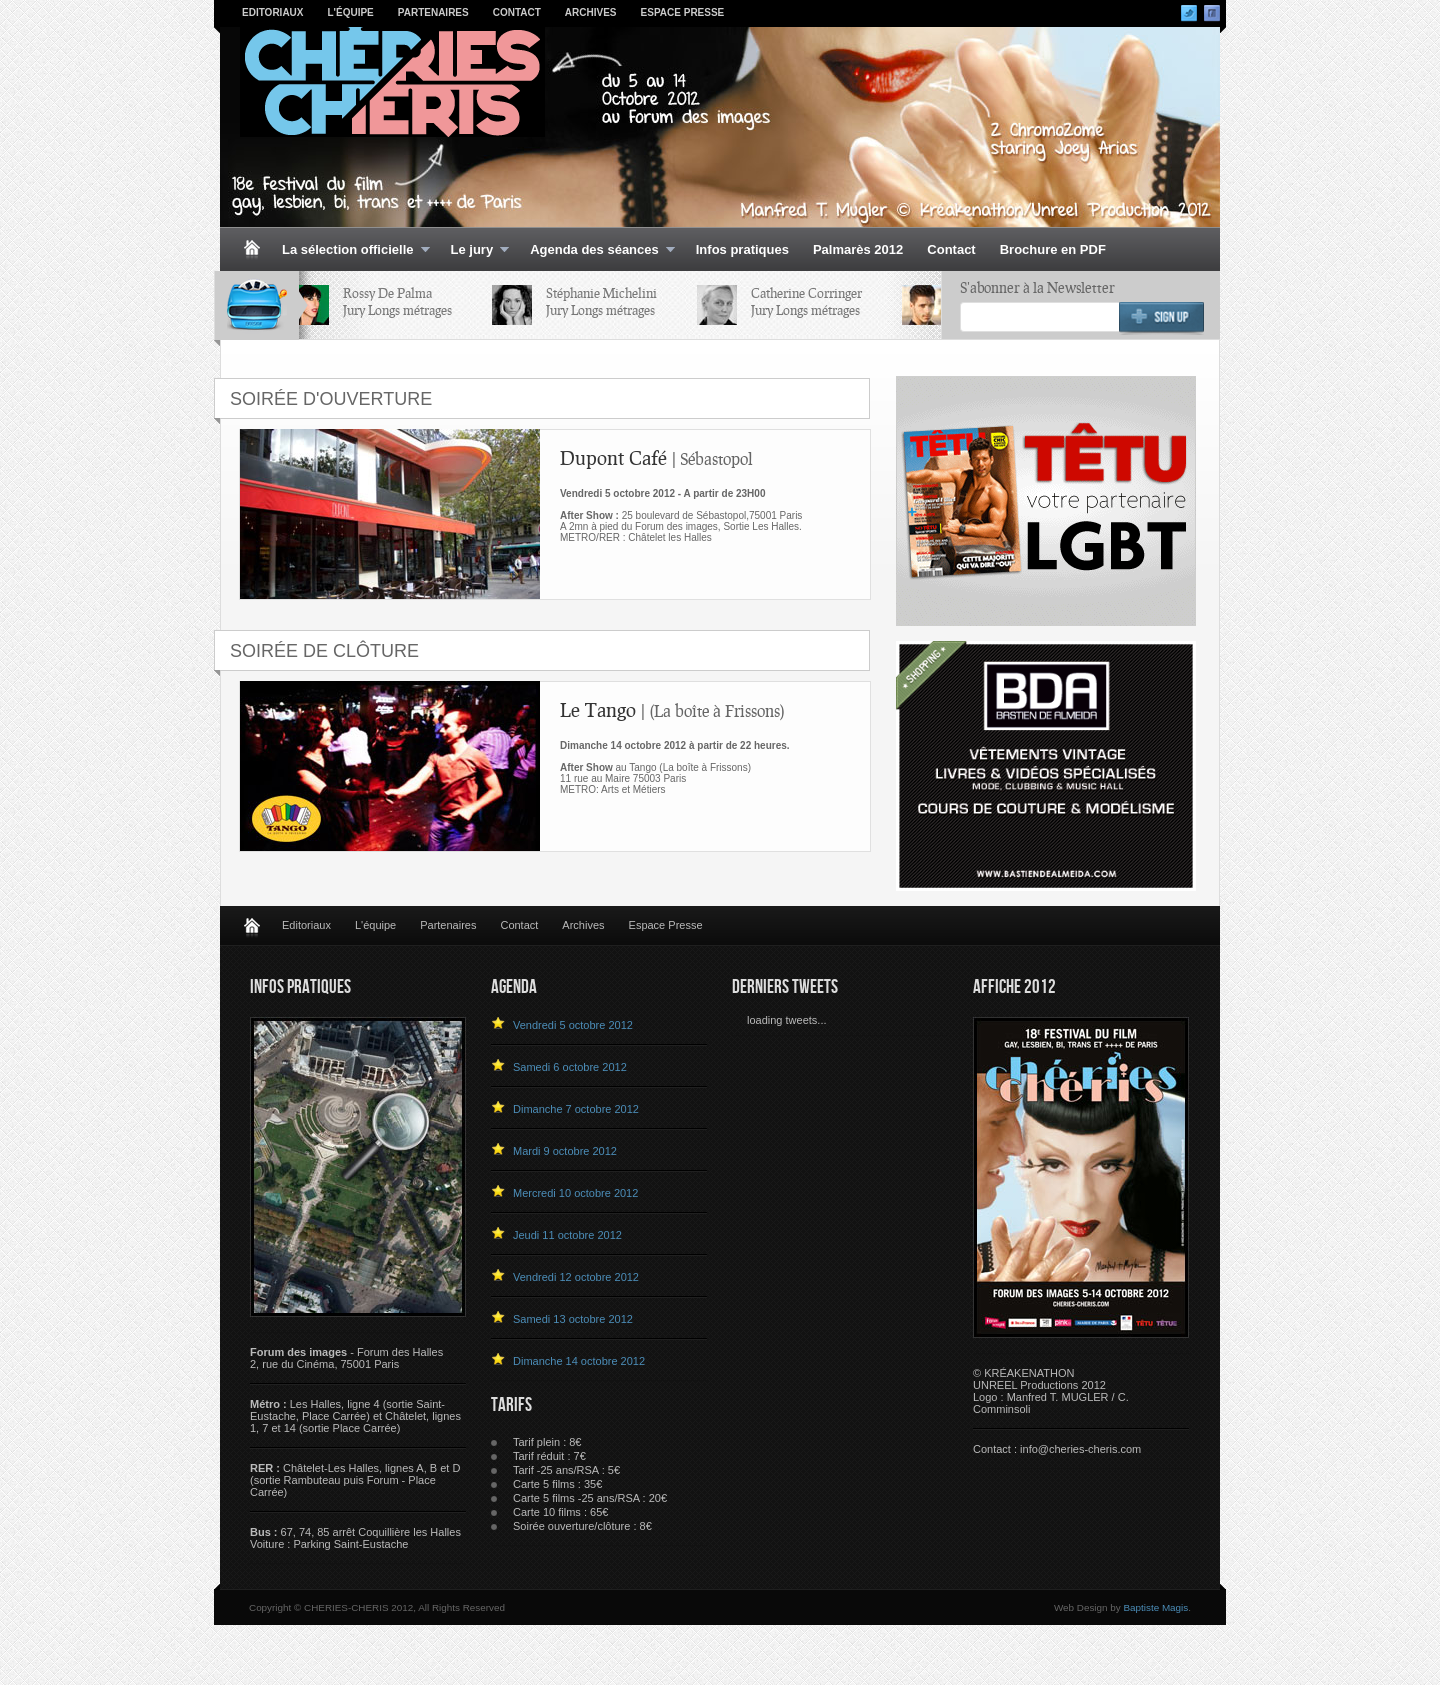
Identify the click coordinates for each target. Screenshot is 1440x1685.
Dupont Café (656, 457)
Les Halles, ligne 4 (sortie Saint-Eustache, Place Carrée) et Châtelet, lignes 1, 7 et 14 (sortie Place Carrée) (355, 1416)
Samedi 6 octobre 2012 (570, 1067)
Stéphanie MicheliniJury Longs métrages (605, 301)
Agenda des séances (596, 250)
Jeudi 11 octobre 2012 (567, 1235)
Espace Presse (683, 12)
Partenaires (433, 12)
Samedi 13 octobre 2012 (573, 1319)
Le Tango (672, 709)
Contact (517, 12)
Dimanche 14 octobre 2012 (579, 1361)
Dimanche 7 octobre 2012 (576, 1109)
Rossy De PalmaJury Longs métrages (401, 301)
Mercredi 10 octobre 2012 (575, 1193)
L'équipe (351, 12)
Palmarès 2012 (858, 249)
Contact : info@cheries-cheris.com (1057, 1449)
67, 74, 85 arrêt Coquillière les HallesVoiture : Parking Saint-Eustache (355, 1538)
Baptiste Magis (1155, 1607)
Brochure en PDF (1053, 249)
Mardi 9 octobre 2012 (565, 1151)
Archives (591, 12)
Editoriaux (273, 12)
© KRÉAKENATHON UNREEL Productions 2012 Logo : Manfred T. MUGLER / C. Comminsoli (1051, 1391)
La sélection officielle (350, 250)
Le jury (474, 250)
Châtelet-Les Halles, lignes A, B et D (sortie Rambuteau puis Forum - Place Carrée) (355, 1480)
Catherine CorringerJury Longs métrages (810, 301)
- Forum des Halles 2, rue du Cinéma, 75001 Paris (346, 1358)
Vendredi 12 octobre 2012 (576, 1277)
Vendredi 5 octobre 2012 (573, 1025)
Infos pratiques (742, 249)
